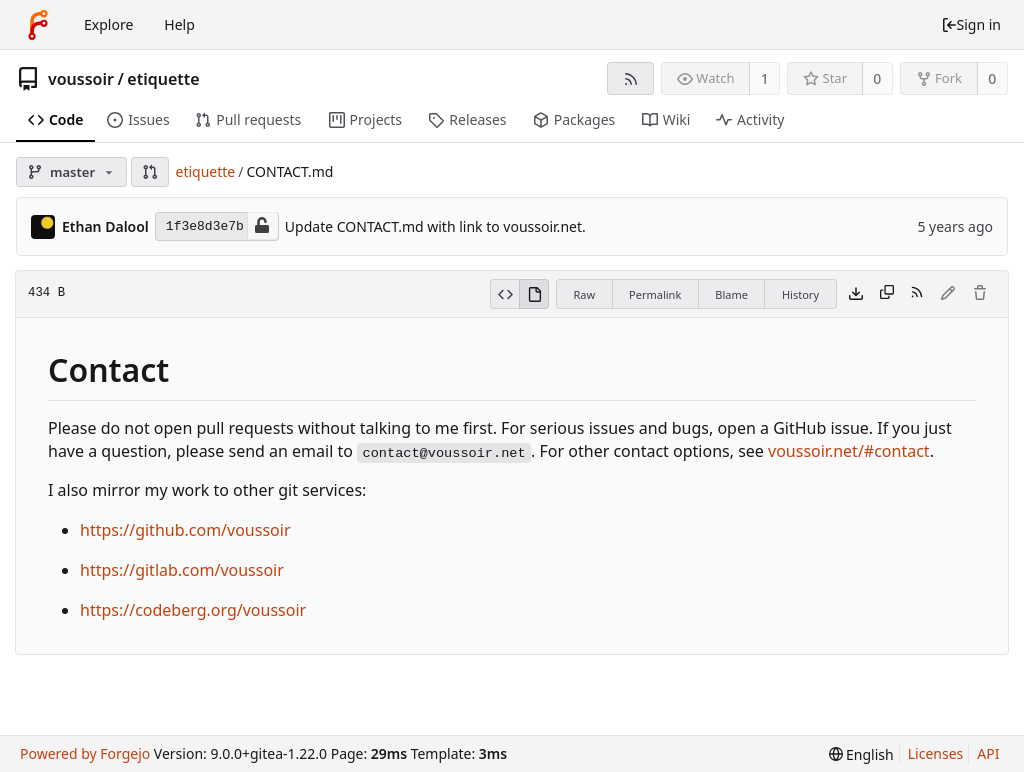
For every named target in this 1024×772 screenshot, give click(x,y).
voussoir (81, 79)
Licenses (936, 753)
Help (179, 24)
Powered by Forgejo (85, 753)
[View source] (504, 294)
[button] (150, 172)
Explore (108, 24)
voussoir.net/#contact (849, 451)
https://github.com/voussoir (185, 530)
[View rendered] (534, 294)
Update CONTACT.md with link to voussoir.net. (435, 226)
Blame (731, 294)
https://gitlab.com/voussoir (182, 570)
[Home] (38, 25)
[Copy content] (887, 294)
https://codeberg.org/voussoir (193, 610)
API (988, 753)
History (800, 294)
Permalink (655, 294)
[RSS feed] (630, 78)
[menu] (861, 754)
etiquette (163, 79)
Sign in (971, 24)
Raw (584, 294)
